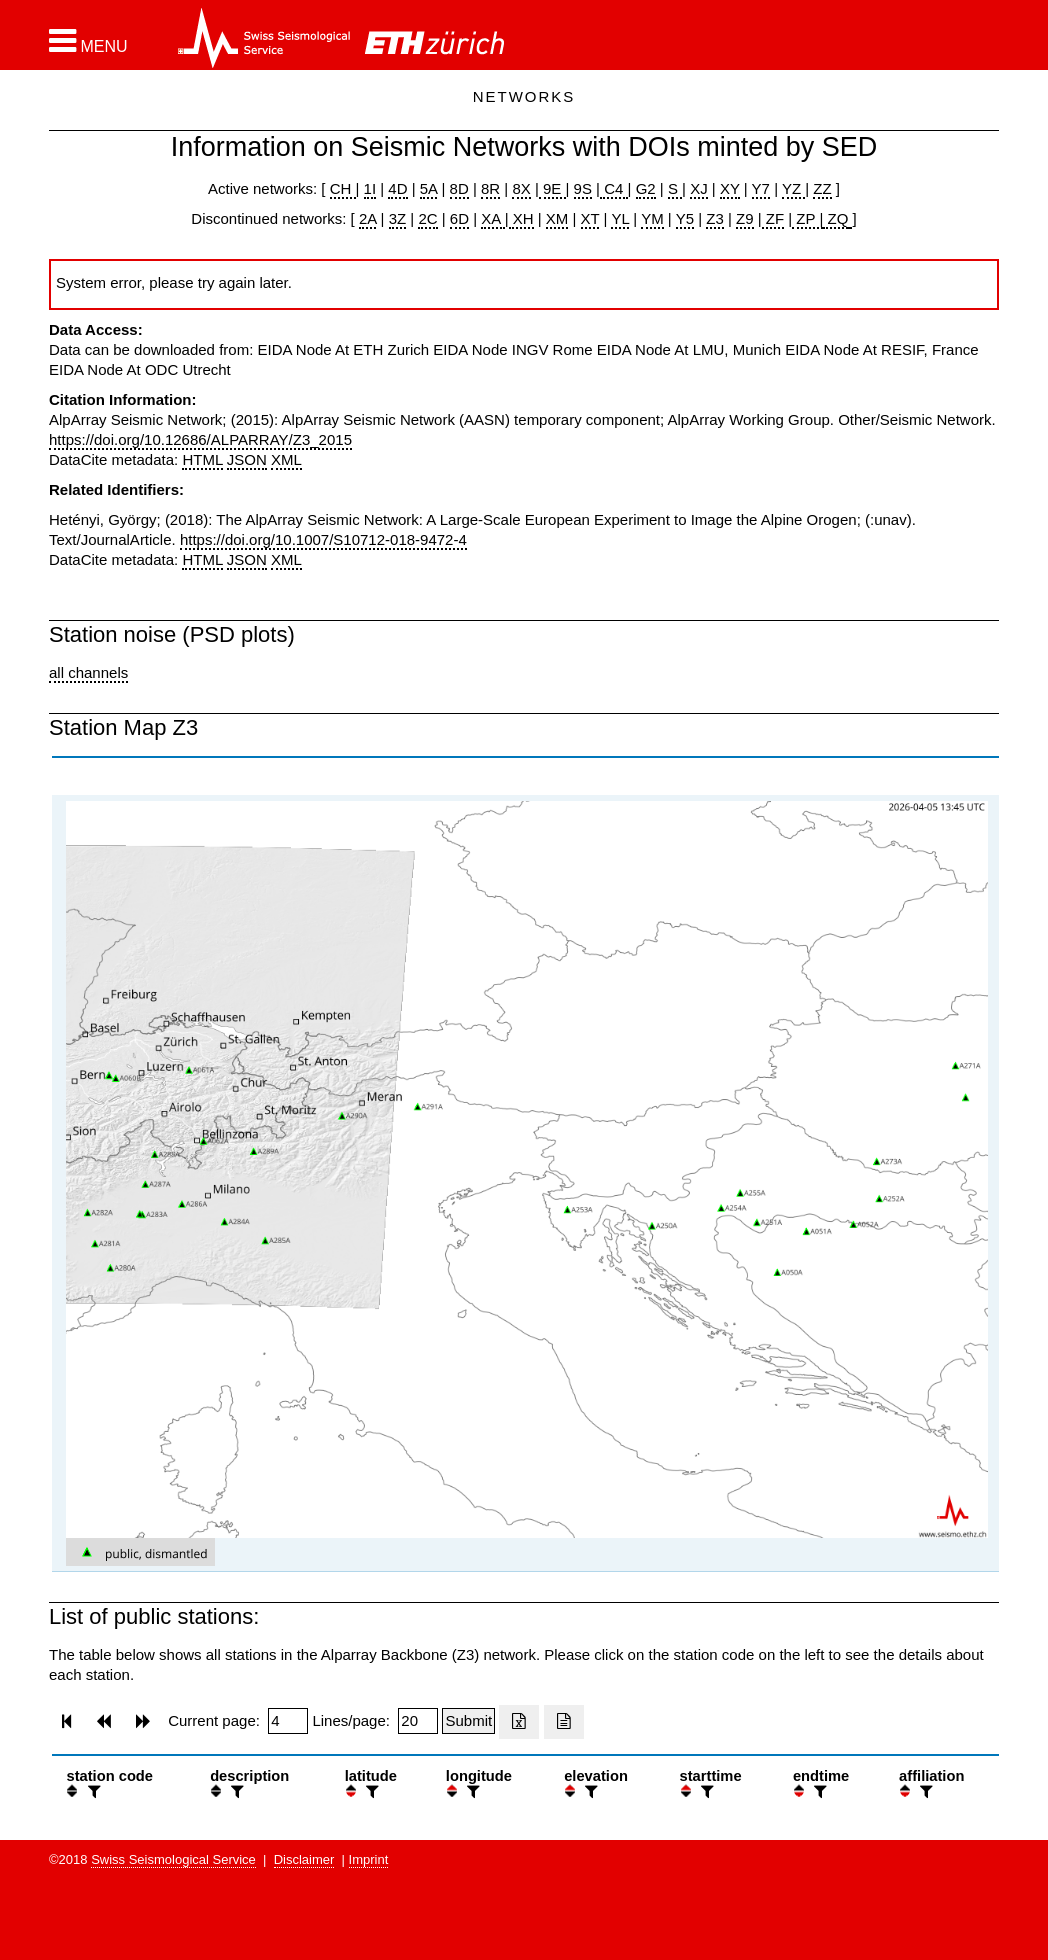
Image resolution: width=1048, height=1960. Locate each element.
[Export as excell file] (519, 1722)
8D (459, 188)
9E (552, 188)
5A (429, 188)
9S (583, 188)
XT (590, 218)
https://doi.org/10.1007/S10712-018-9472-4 (323, 539)
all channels (88, 672)
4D (397, 188)
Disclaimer (304, 1859)
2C (427, 218)
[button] (88, 41)
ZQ (835, 218)
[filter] (92, 1791)
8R (490, 188)
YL (620, 218)
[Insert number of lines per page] (418, 1721)
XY (730, 188)
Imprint (369, 1859)
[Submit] (468, 1721)
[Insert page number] (288, 1721)
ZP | (807, 218)
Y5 (685, 218)
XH (521, 218)
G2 (646, 188)
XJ (699, 188)
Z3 (715, 218)
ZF (773, 218)
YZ (793, 188)
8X (521, 188)
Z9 (745, 218)
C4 (614, 188)
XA (492, 218)
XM (557, 218)
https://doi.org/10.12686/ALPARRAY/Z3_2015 (200, 439)
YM (652, 218)
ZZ (822, 188)
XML (286, 459)
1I (370, 188)
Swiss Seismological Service (173, 1859)
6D (459, 218)
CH (343, 188)
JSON (247, 459)
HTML (202, 459)
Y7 (761, 188)
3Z (398, 218)
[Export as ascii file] (564, 1722)
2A (368, 218)
